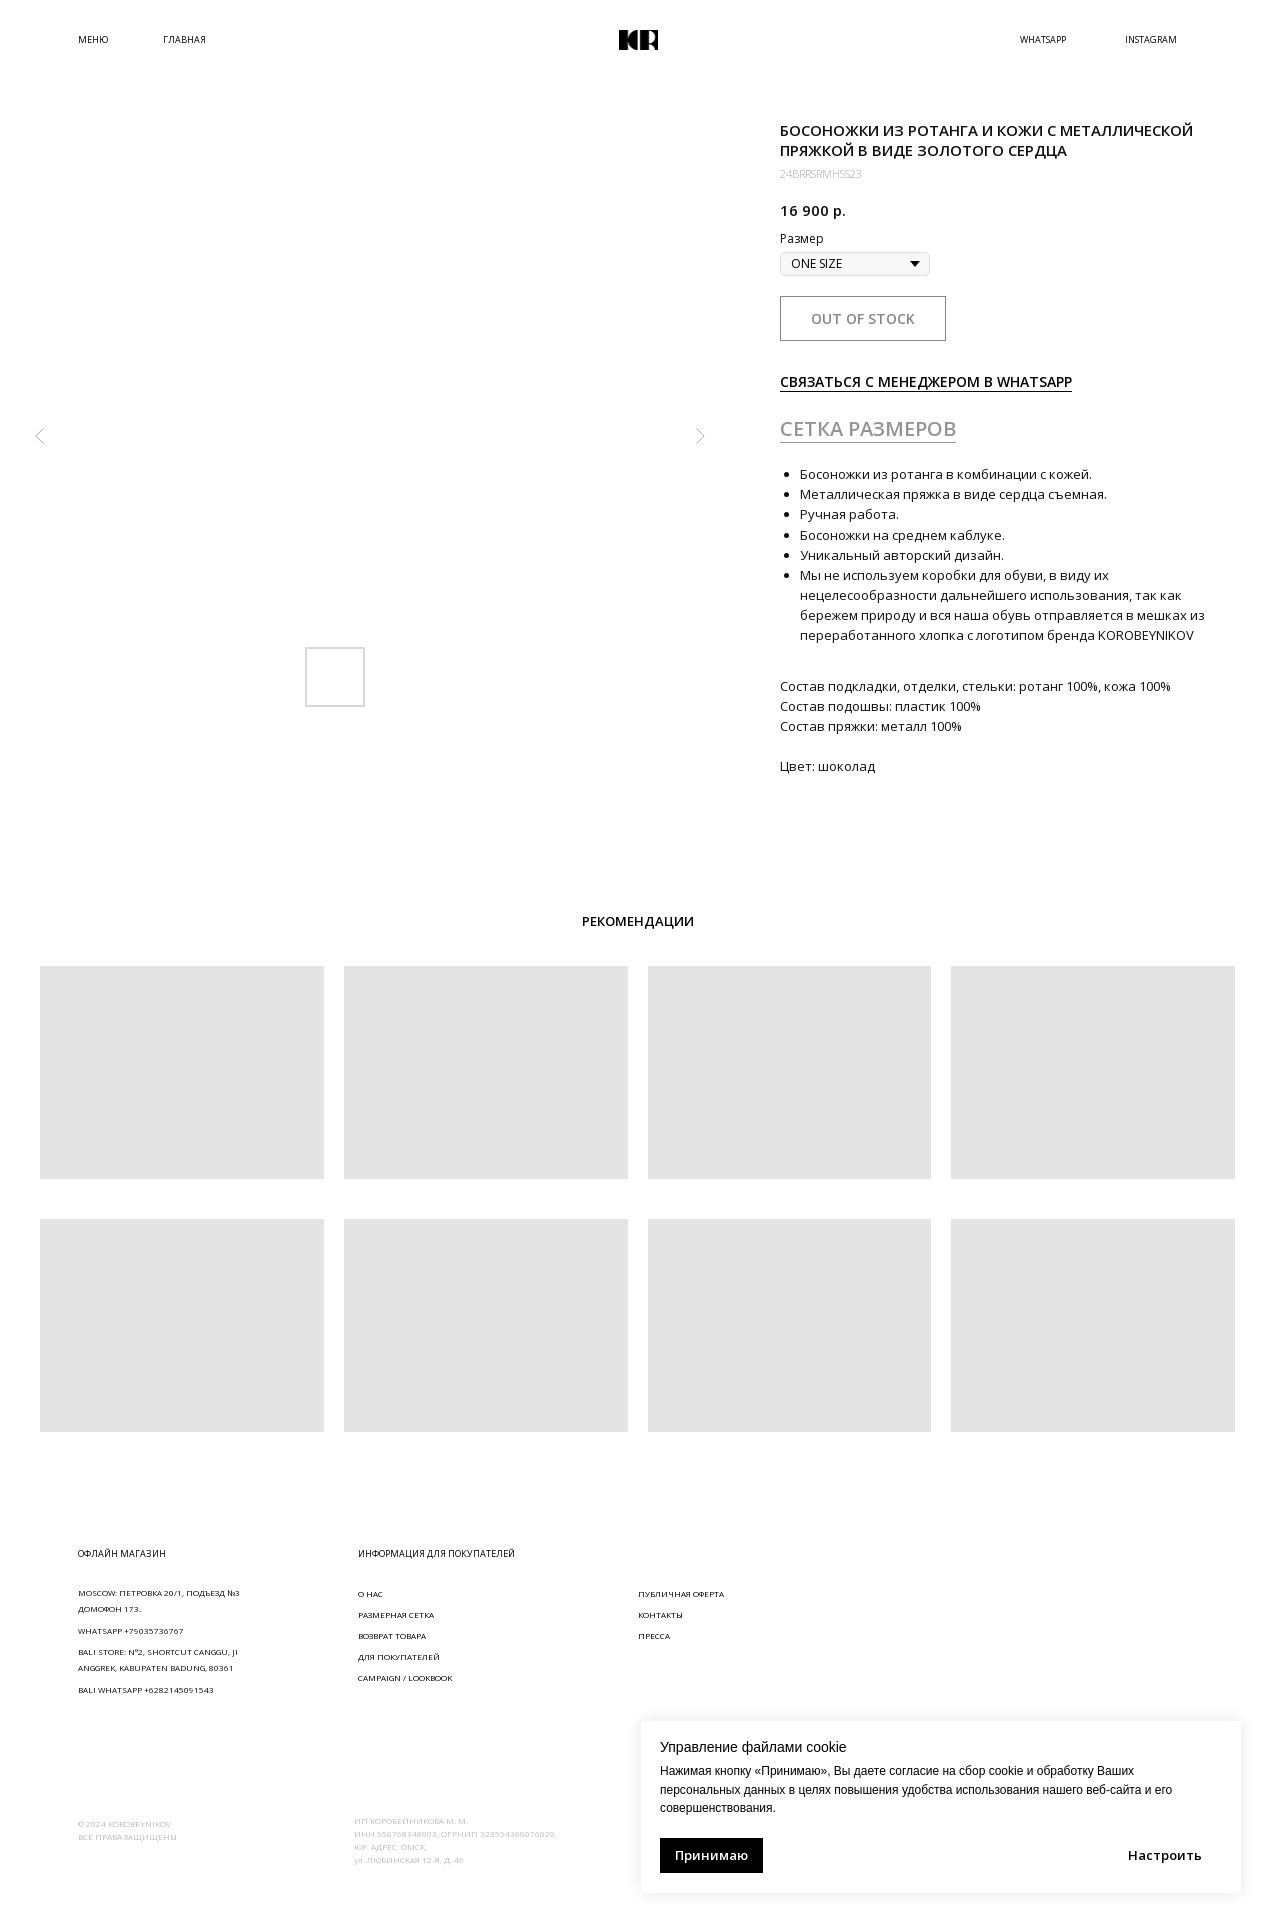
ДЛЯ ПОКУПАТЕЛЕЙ (399, 1656)
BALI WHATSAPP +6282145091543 (146, 1689)
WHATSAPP (1043, 39)
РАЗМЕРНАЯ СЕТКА (396, 1614)
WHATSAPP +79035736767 (131, 1630)
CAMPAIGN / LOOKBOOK (405, 1677)
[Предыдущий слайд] (40, 436)
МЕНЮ (93, 39)
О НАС (370, 1593)
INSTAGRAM (1151, 39)
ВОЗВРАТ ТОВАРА (392, 1635)
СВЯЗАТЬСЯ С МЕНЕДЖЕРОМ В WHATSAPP (926, 381)
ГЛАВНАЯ (184, 39)
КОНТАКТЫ (660, 1614)
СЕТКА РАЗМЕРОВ (868, 428)
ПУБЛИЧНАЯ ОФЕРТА (681, 1593)
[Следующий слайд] (700, 436)
